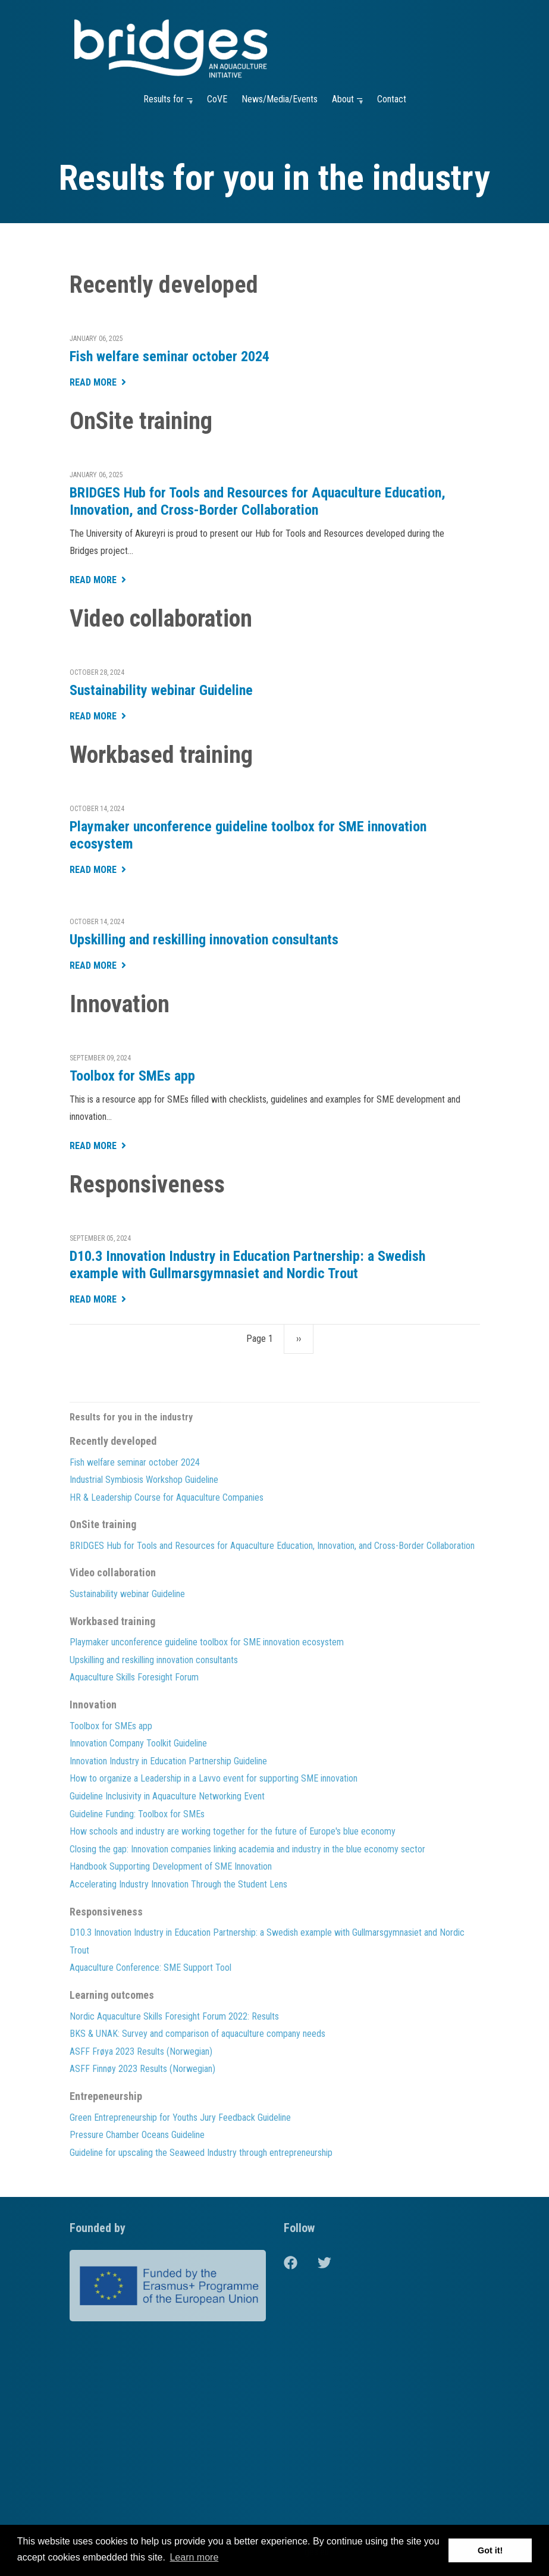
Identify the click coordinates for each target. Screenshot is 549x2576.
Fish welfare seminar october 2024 (169, 356)
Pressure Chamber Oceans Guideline (137, 2134)
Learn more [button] (194, 2557)
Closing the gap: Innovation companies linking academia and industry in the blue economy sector (247, 1849)
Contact (391, 99)
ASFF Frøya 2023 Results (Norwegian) (141, 2051)
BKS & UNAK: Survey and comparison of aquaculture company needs (197, 2033)
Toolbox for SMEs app (132, 1076)
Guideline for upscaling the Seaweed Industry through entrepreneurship (201, 2152)
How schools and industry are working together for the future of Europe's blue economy (233, 1831)
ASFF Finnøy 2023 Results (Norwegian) (142, 2068)
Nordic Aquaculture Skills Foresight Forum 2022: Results (174, 2016)
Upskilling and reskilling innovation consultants (204, 939)
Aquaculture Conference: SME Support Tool (150, 1967)
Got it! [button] (490, 2550)
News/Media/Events (279, 99)
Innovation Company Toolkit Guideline (138, 1743)
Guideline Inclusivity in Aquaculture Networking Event (167, 1796)
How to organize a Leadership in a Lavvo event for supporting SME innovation (213, 1778)
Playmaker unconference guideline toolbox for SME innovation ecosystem (248, 835)
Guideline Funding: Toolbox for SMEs (137, 1814)
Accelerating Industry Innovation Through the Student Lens (178, 1884)
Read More (93, 382)
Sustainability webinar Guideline (161, 690)
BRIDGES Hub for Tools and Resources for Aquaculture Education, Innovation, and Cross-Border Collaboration (258, 501)
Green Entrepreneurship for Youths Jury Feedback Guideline (180, 2117)
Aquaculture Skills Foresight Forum (134, 1677)
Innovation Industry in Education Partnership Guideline (168, 1761)
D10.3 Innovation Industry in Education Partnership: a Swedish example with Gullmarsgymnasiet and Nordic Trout (247, 1265)
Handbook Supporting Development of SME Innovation (171, 1866)
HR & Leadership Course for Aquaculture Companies (166, 1497)
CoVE (217, 99)
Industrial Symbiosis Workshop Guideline (144, 1479)
